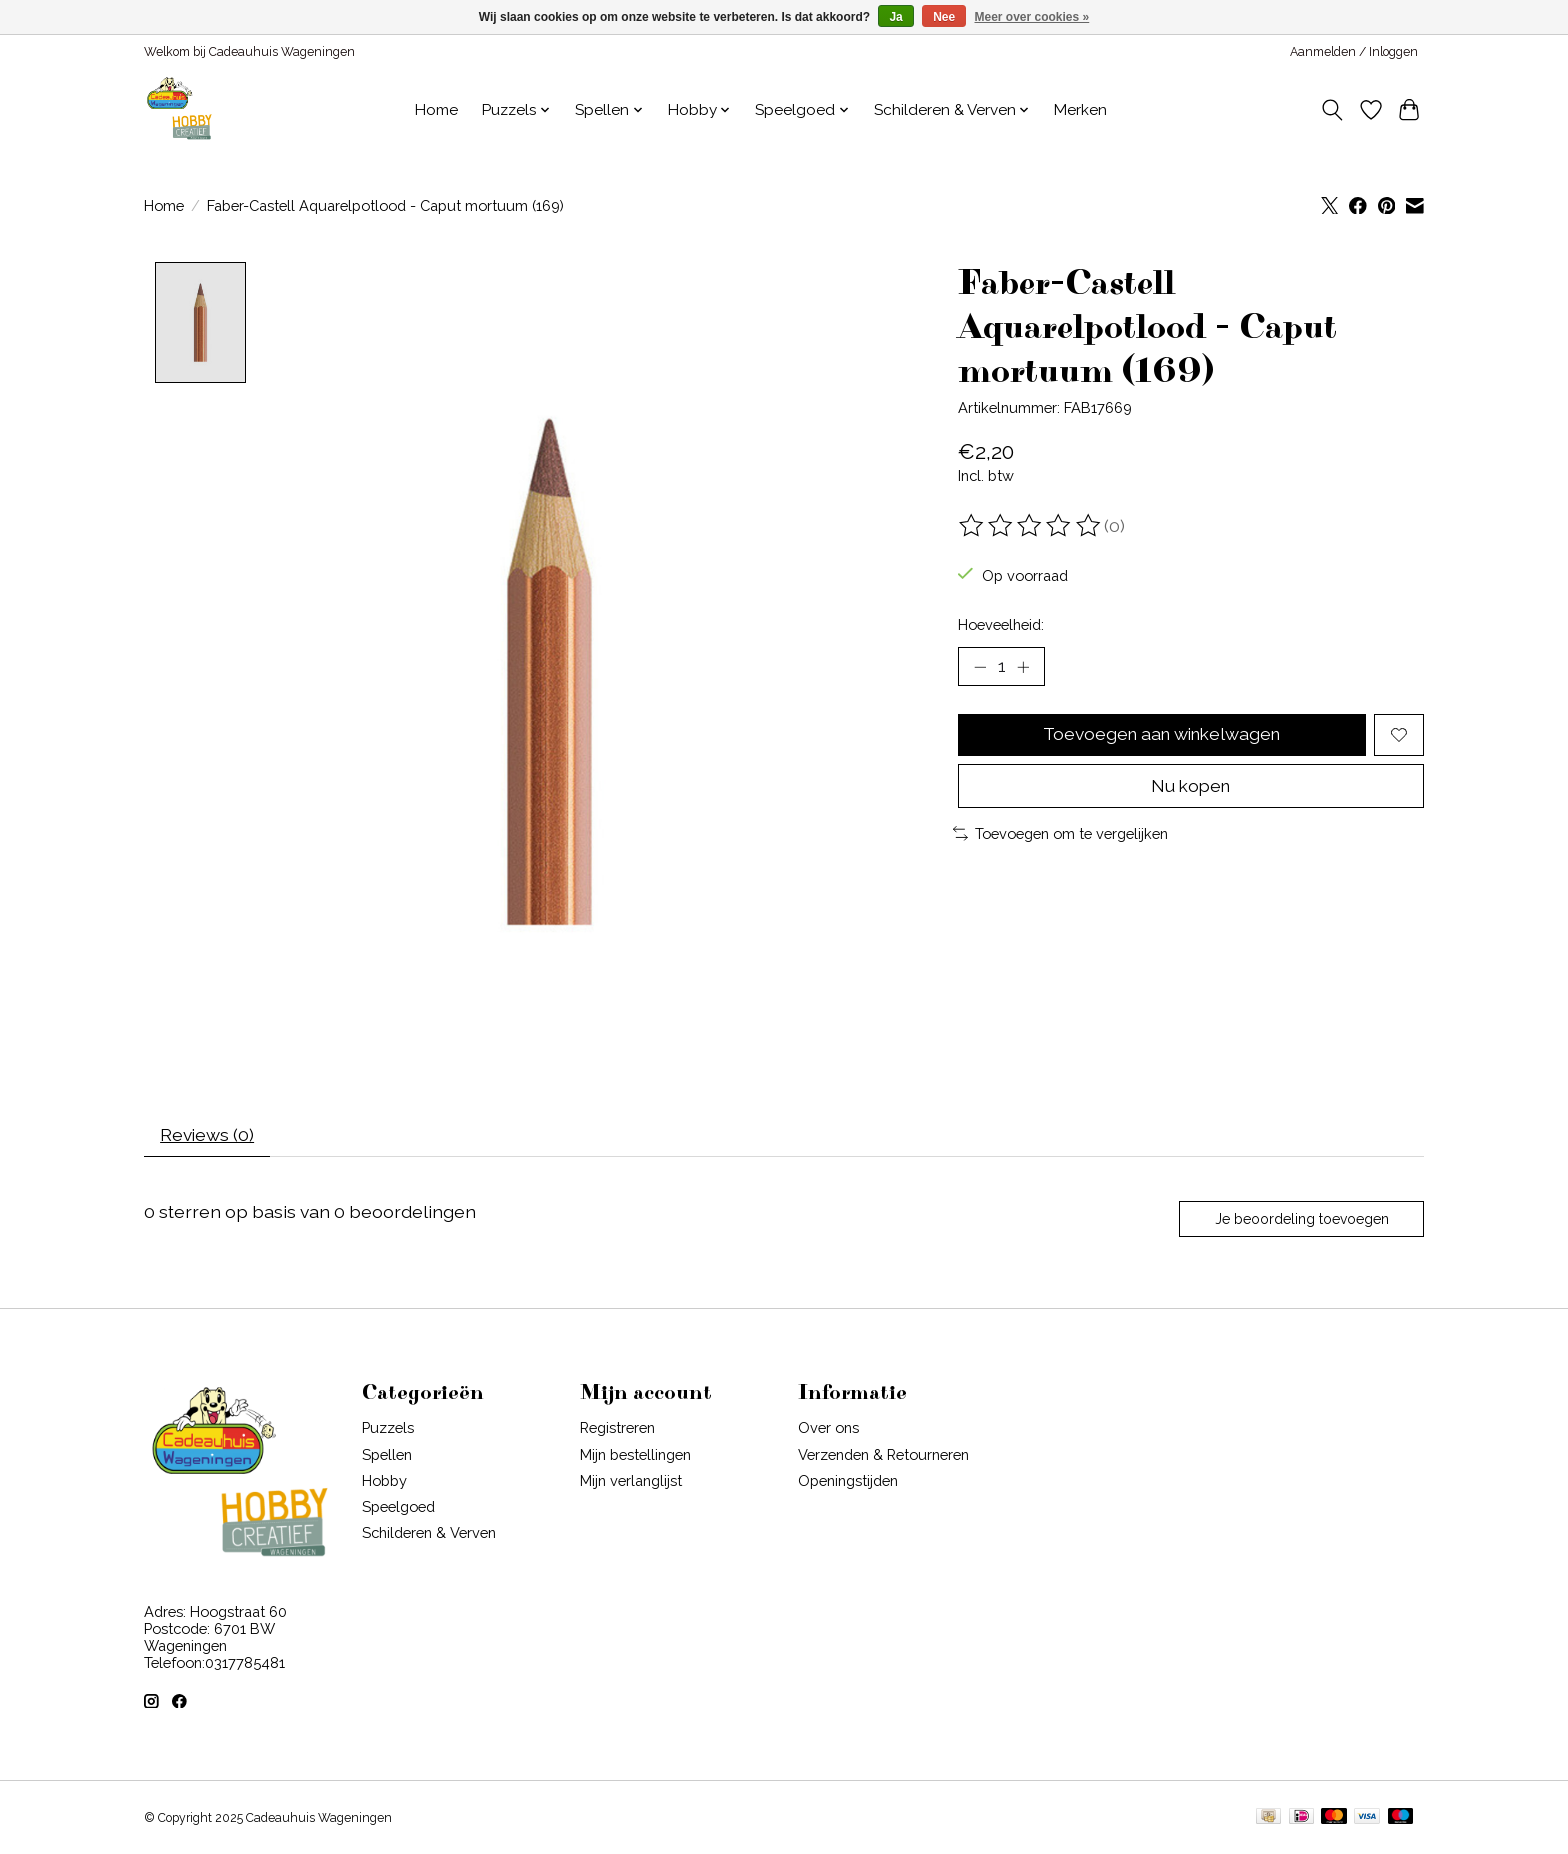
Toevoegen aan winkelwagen (1161, 735)
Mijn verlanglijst (631, 1482)
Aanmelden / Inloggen (1354, 52)
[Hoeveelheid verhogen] (1024, 667)
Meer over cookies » (1032, 17)
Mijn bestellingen (635, 1456)
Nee (944, 17)
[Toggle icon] (1332, 110)
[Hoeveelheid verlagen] (980, 667)
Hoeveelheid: (1001, 624)
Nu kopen (1190, 787)
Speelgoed (398, 1509)
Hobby (384, 1482)
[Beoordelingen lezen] (1031, 526)
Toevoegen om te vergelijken (1060, 835)
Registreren (617, 1430)
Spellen (387, 1456)
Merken (1080, 110)
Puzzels (388, 1430)
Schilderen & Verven (429, 1535)
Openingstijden (848, 1482)
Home (436, 110)
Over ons (828, 1430)
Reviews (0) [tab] (208, 1136)
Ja (895, 17)
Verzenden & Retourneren (883, 1456)
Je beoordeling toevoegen (1300, 1221)
